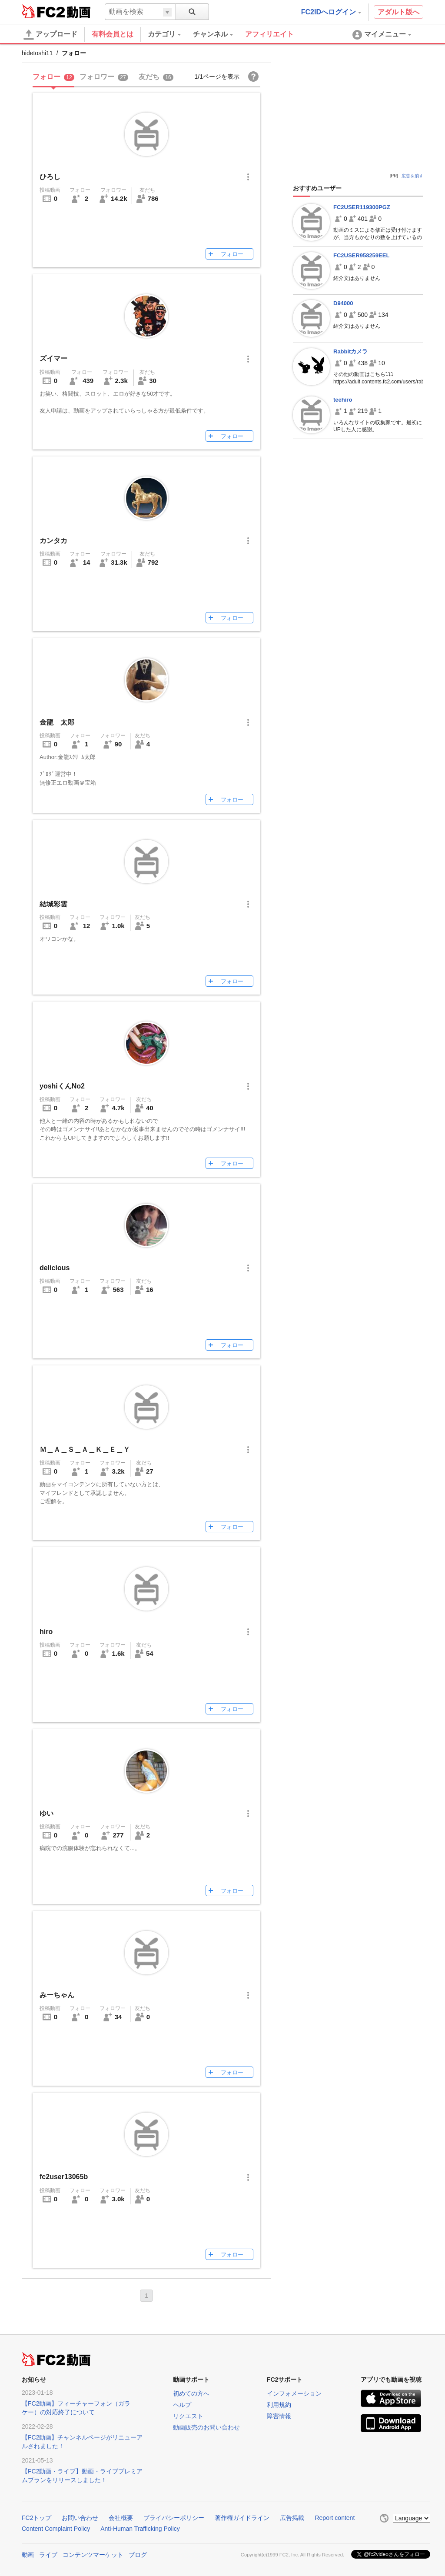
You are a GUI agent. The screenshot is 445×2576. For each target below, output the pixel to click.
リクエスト (188, 2416)
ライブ (48, 2554)
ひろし (50, 176)
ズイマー (53, 358)
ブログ (138, 2554)
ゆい (46, 1813)
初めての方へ (191, 2393)
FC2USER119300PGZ (361, 207)
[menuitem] (170, 34)
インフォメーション (294, 2393)
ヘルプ (182, 2404)
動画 (28, 2554)
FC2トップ (36, 2517)
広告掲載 (292, 2517)
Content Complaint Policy (56, 2528)
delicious (55, 1267)
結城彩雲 (53, 904)
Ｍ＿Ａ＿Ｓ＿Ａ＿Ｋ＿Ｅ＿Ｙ (85, 1449)
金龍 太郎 (57, 722)
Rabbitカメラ (350, 351)
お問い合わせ (80, 2517)
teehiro (342, 399)
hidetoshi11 (37, 53)
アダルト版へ (398, 12)
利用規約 (279, 2404)
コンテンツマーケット (93, 2554)
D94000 (343, 303)
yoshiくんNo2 (62, 1086)
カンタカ (53, 540)
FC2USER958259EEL (361, 255)
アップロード (50, 35)
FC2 (43, 11)
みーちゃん (57, 1995)
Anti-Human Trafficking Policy (140, 2528)
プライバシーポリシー (173, 2517)
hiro (46, 1631)
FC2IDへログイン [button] (331, 12)
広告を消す (412, 175)
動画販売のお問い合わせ (206, 2427)
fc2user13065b (64, 2176)
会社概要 (121, 2517)
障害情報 (279, 2416)
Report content (335, 2517)
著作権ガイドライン (242, 2517)
